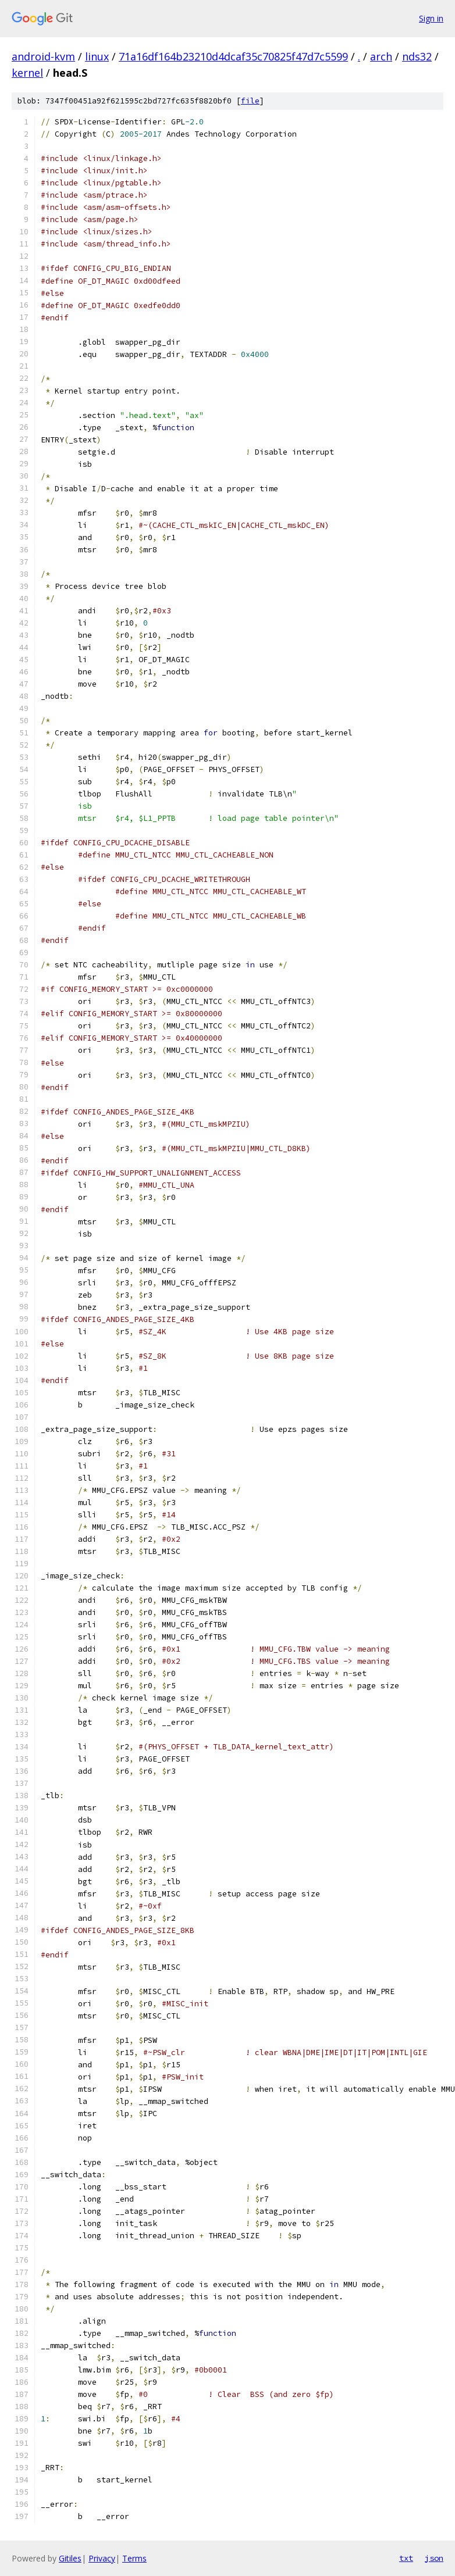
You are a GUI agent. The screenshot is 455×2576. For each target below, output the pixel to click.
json (434, 2558)
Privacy (101, 2558)
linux (97, 56)
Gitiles (70, 2558)
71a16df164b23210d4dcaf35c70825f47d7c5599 (233, 56)
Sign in (431, 18)
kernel (27, 73)
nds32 (417, 56)
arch (381, 56)
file (250, 101)
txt (406, 2558)
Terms (134, 2558)
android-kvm (43, 56)
